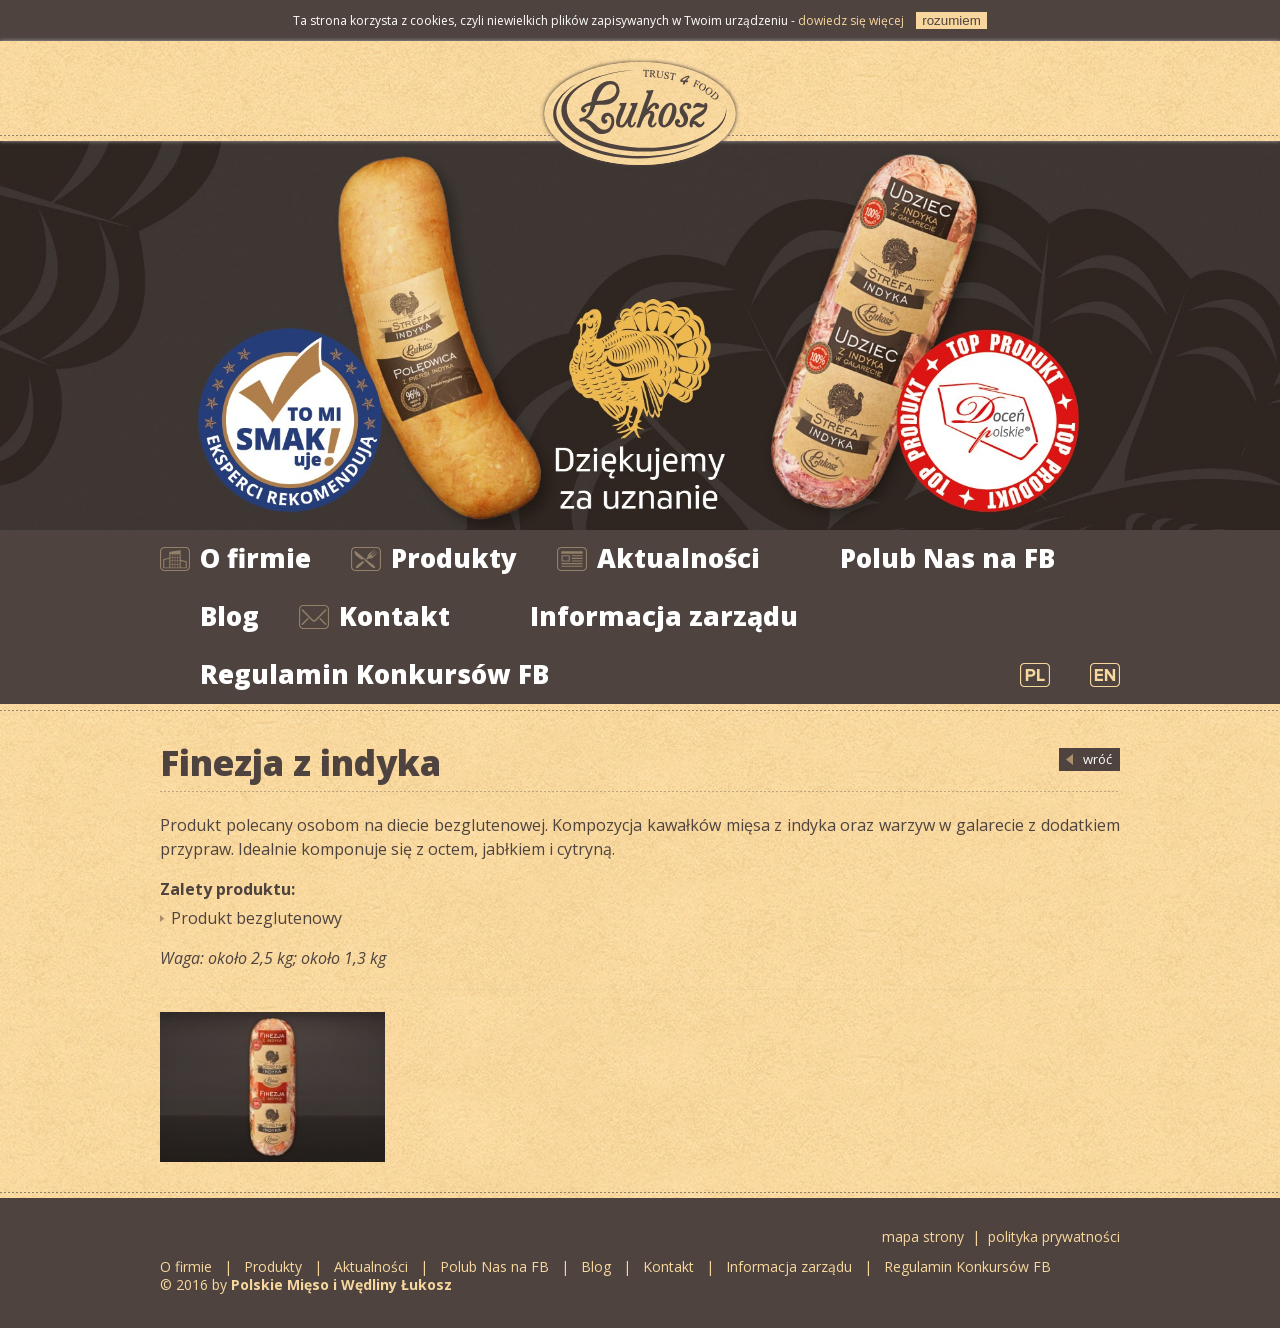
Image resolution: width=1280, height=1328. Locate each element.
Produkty (454, 558)
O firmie (255, 558)
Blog (229, 616)
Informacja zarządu (664, 616)
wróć (1097, 759)
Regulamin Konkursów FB (374, 674)
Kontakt (394, 616)
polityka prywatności (1054, 1236)
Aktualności (678, 558)
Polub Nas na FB (947, 558)
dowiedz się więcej (851, 20)
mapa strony (923, 1236)
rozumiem (951, 20)
